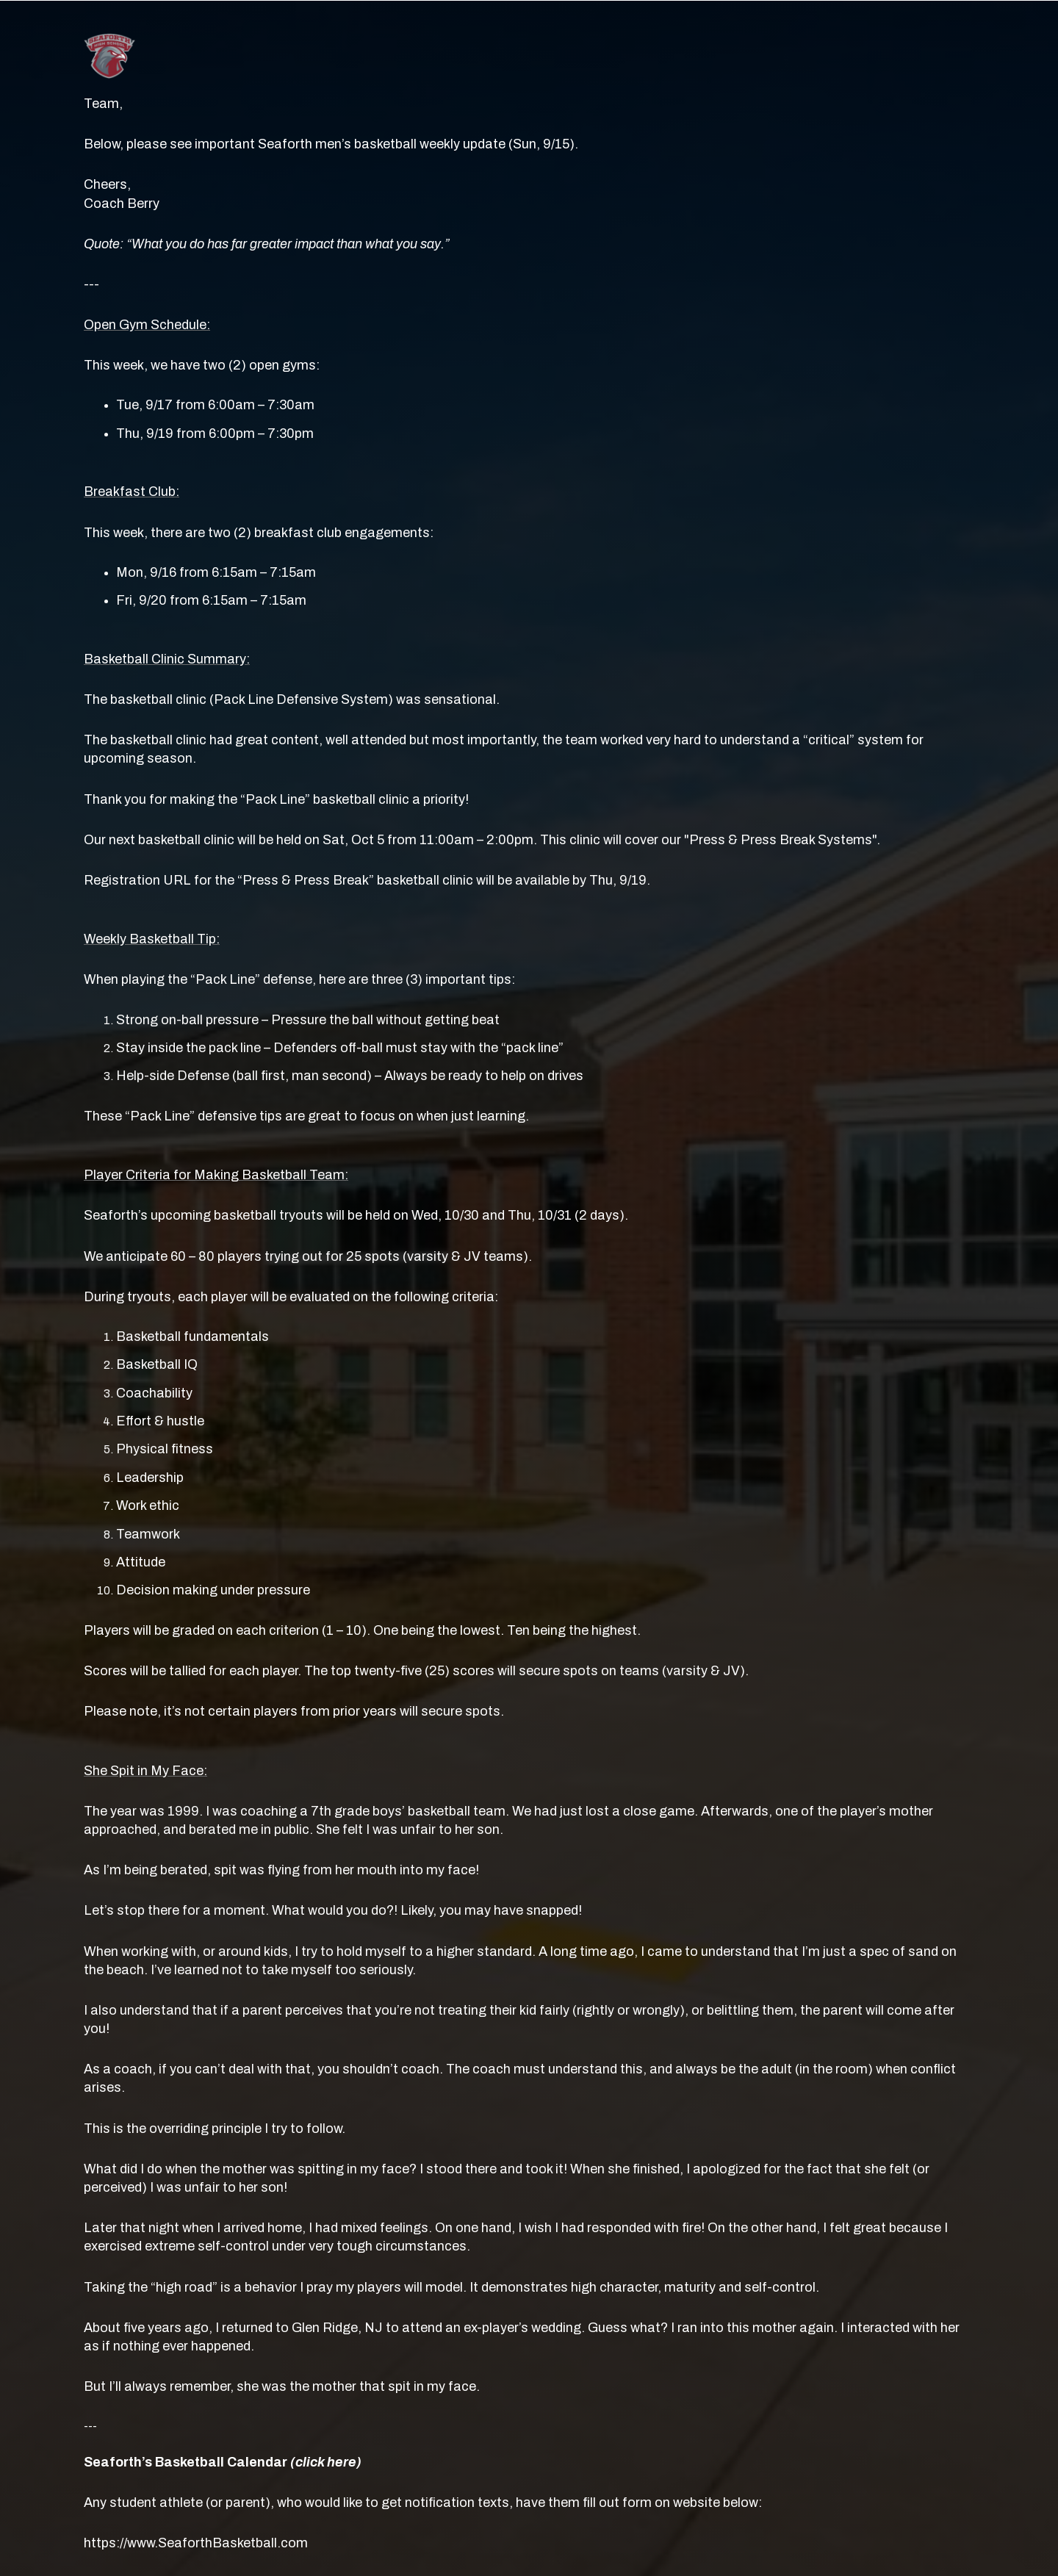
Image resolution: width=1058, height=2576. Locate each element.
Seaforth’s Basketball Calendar (222, 2462)
